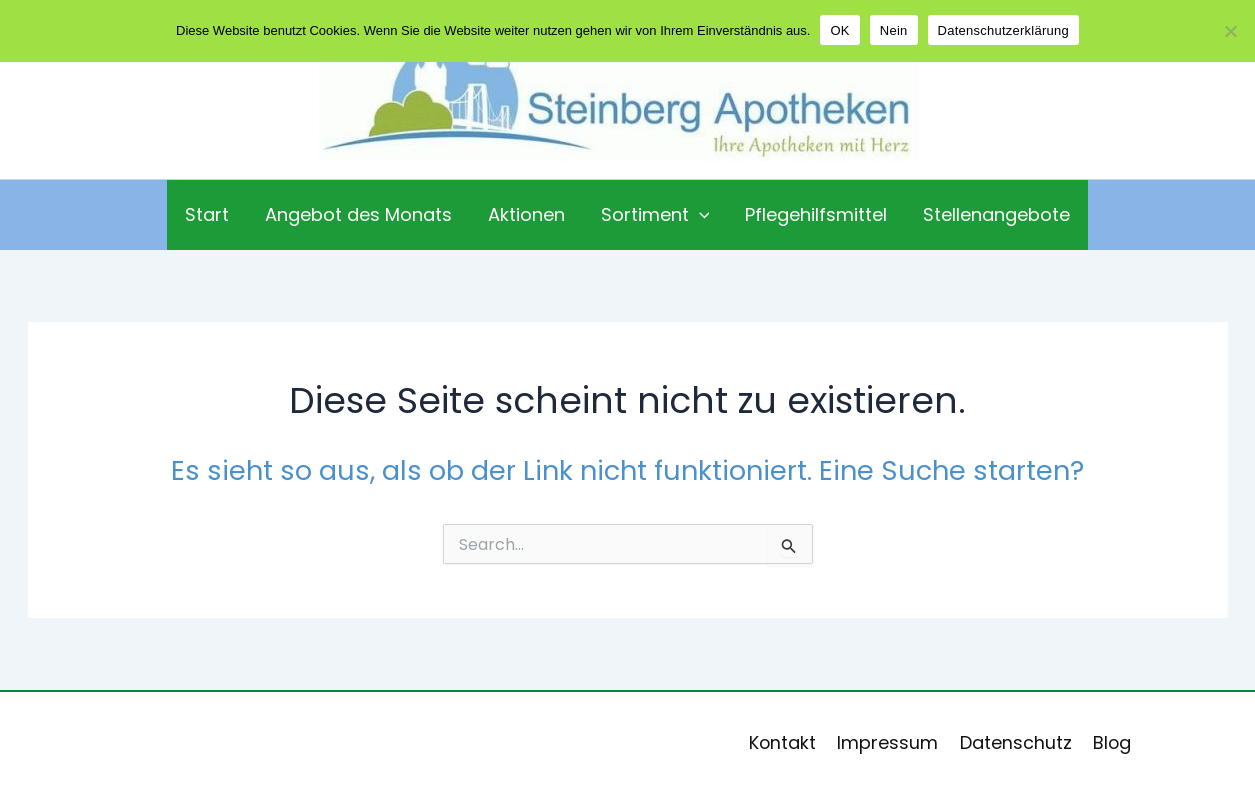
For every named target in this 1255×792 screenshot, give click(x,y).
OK (839, 30)
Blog (1107, 742)
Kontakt (787, 742)
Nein (894, 30)
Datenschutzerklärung (1003, 30)
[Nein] (1230, 31)
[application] (699, 215)
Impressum (889, 742)
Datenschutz (1014, 742)
